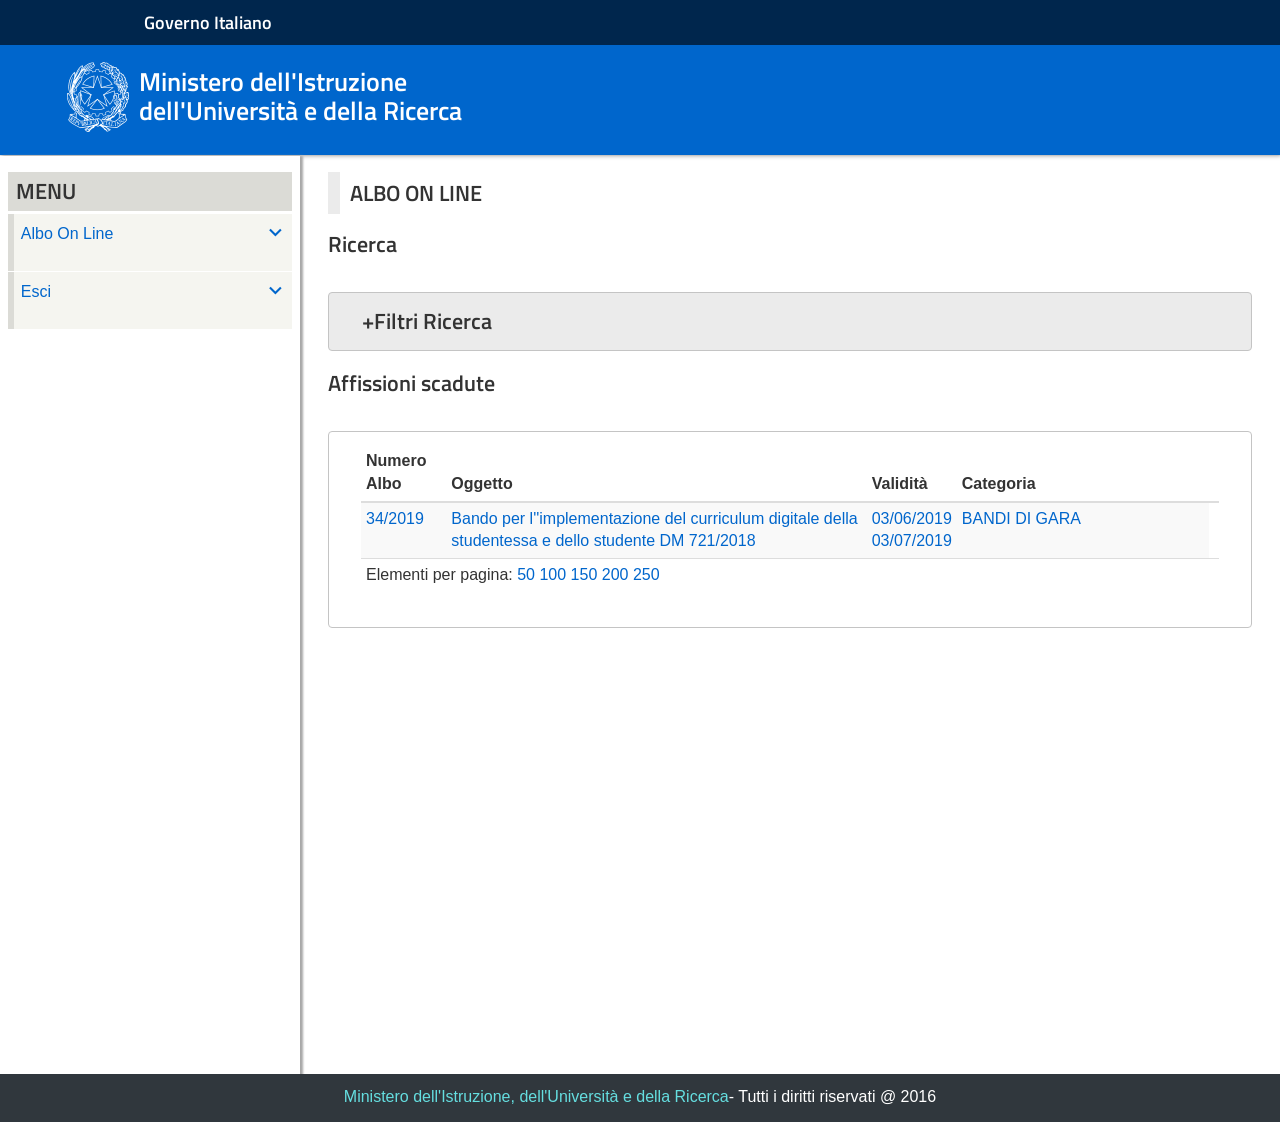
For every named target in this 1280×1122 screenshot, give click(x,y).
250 (646, 574)
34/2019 (395, 518)
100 (552, 574)
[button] (790, 321)
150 (584, 574)
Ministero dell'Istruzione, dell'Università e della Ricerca (536, 1096)
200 (615, 574)
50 (526, 574)
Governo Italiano (208, 22)
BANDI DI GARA (1021, 518)
